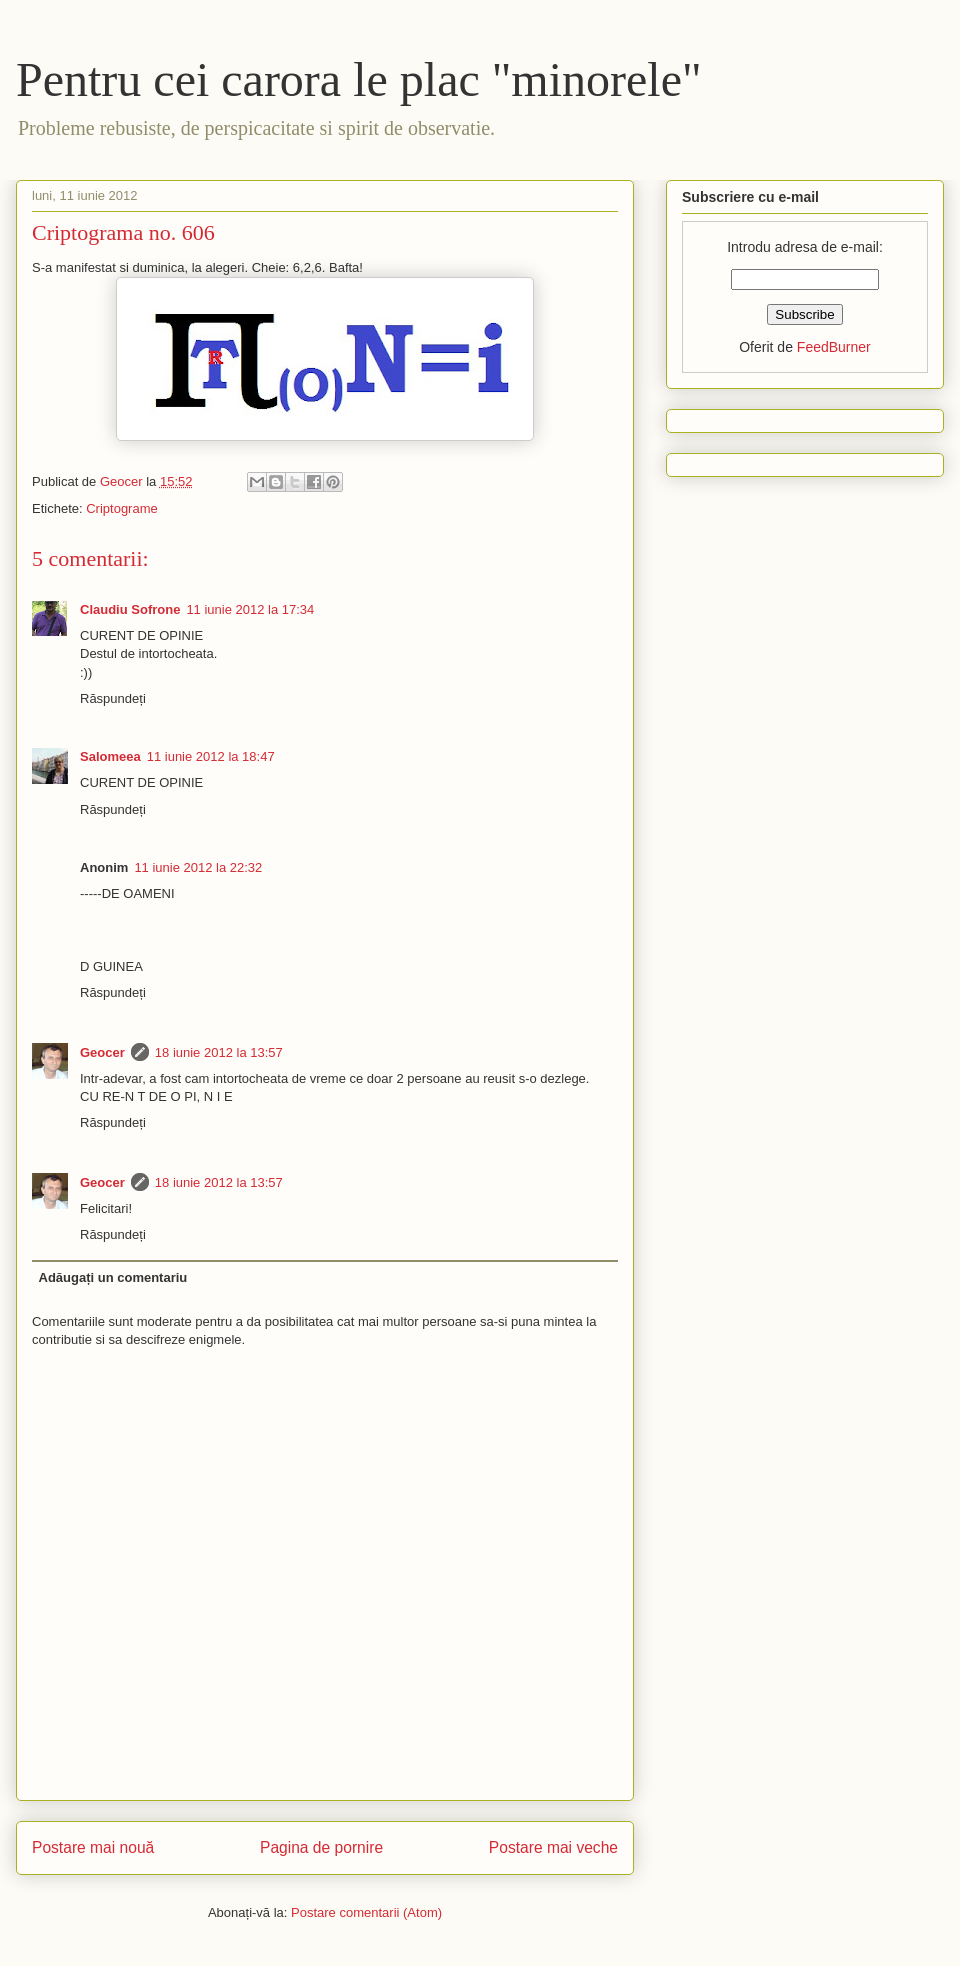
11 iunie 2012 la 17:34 (250, 609)
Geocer (102, 1052)
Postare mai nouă (93, 1847)
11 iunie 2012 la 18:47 (211, 756)
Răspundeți (113, 698)
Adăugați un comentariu (113, 1277)
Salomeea (110, 756)
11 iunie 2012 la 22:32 (198, 867)
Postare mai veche (553, 1847)
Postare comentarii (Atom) (366, 1912)
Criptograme (122, 508)
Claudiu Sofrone (130, 609)
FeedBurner (834, 347)
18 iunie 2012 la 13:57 (219, 1052)
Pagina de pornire (321, 1847)
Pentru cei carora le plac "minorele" (359, 79)
